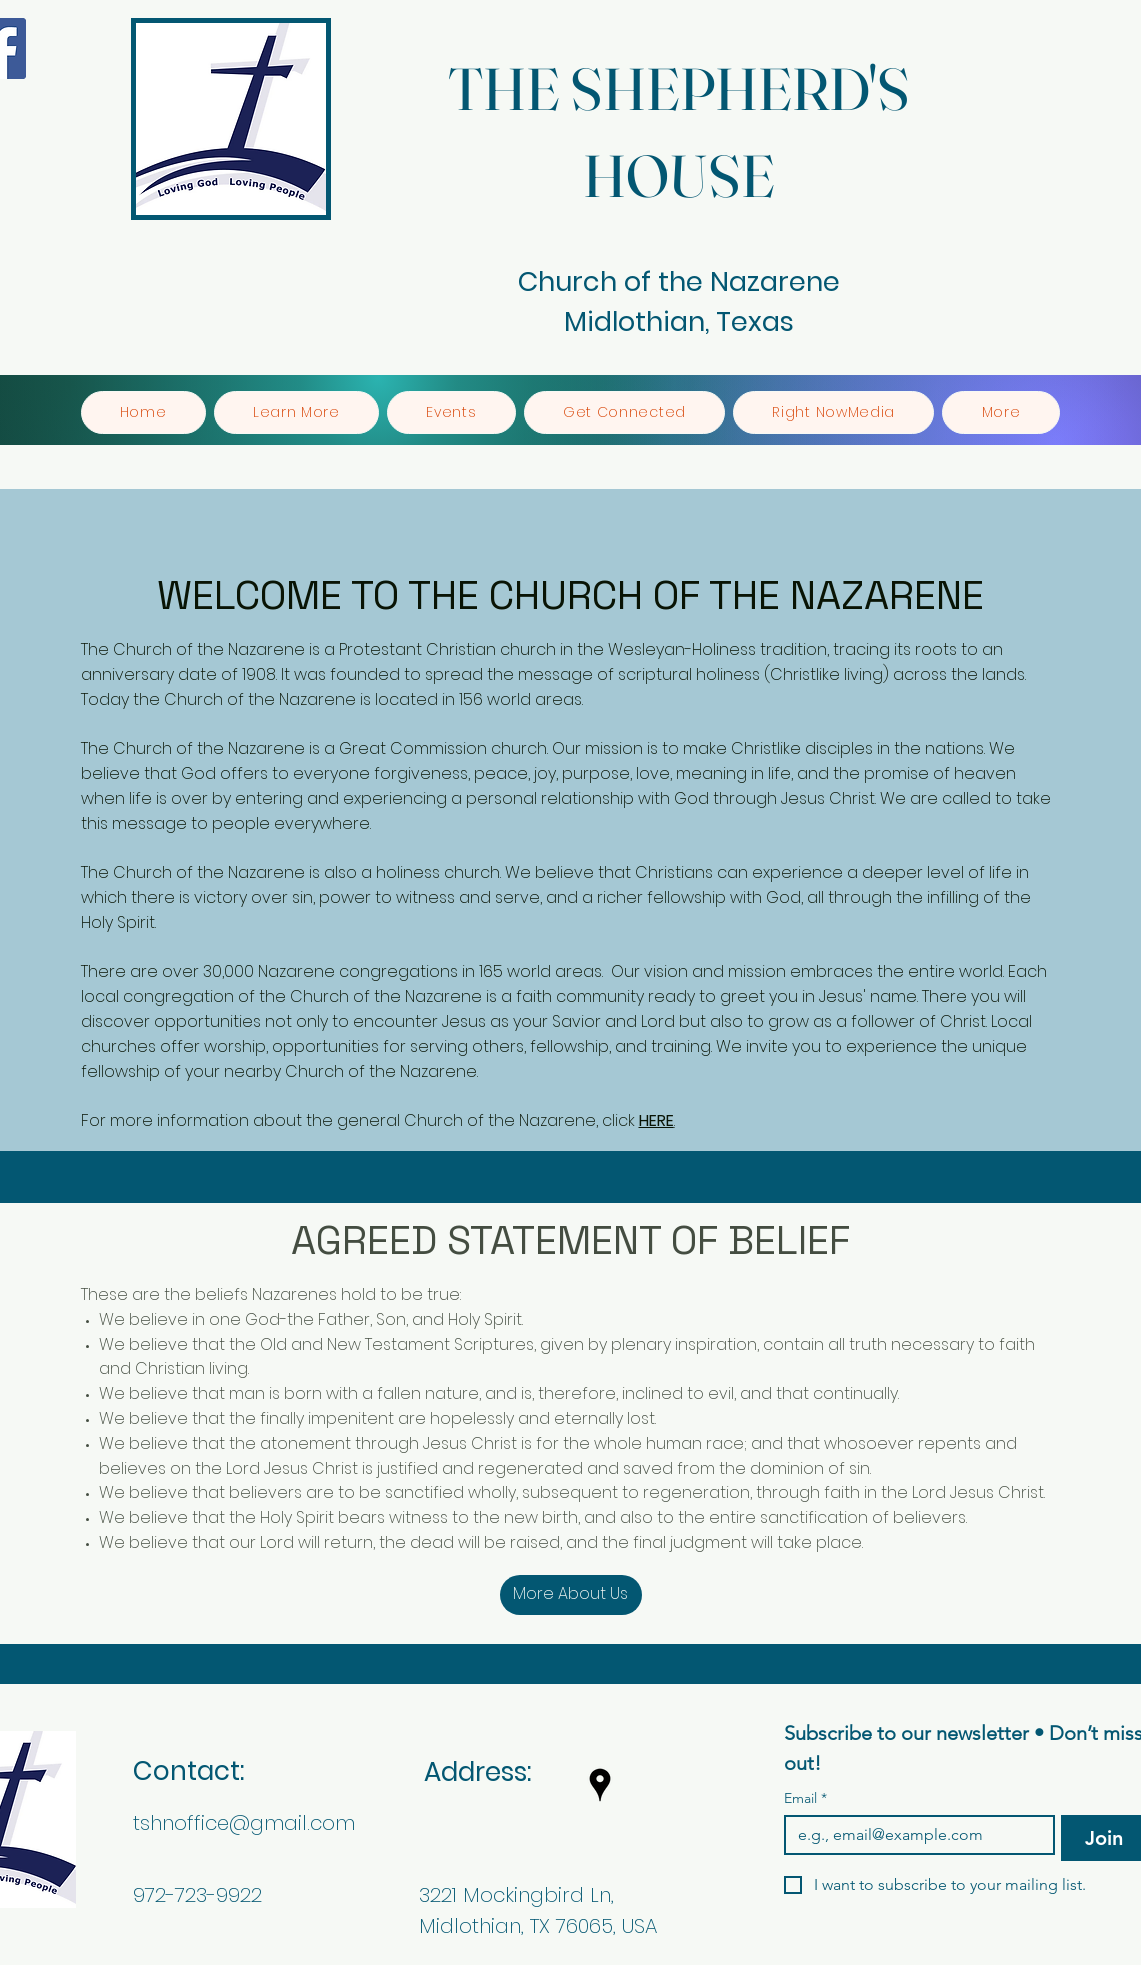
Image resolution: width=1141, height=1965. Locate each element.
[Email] (914, 1835)
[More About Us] (571, 1595)
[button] (296, 412)
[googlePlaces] (600, 1785)
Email (805, 1798)
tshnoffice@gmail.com (244, 1823)
